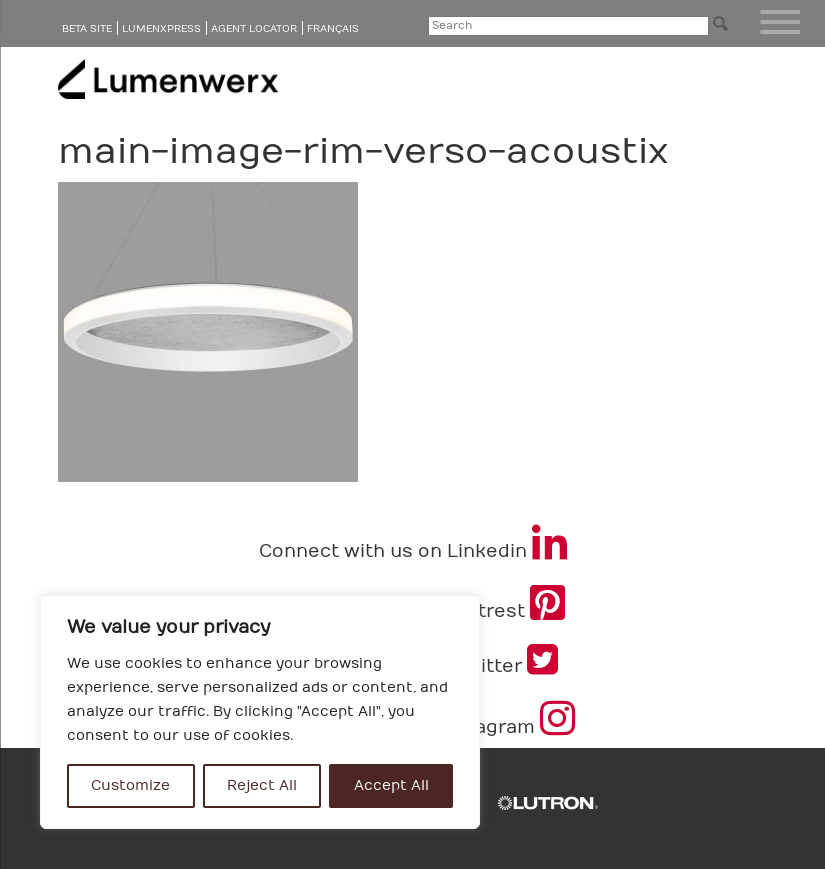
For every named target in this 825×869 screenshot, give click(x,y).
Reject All (262, 785)
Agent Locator (254, 29)
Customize (130, 785)
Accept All (391, 785)
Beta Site (87, 29)
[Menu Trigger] (780, 22)
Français (333, 29)
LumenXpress (161, 29)
